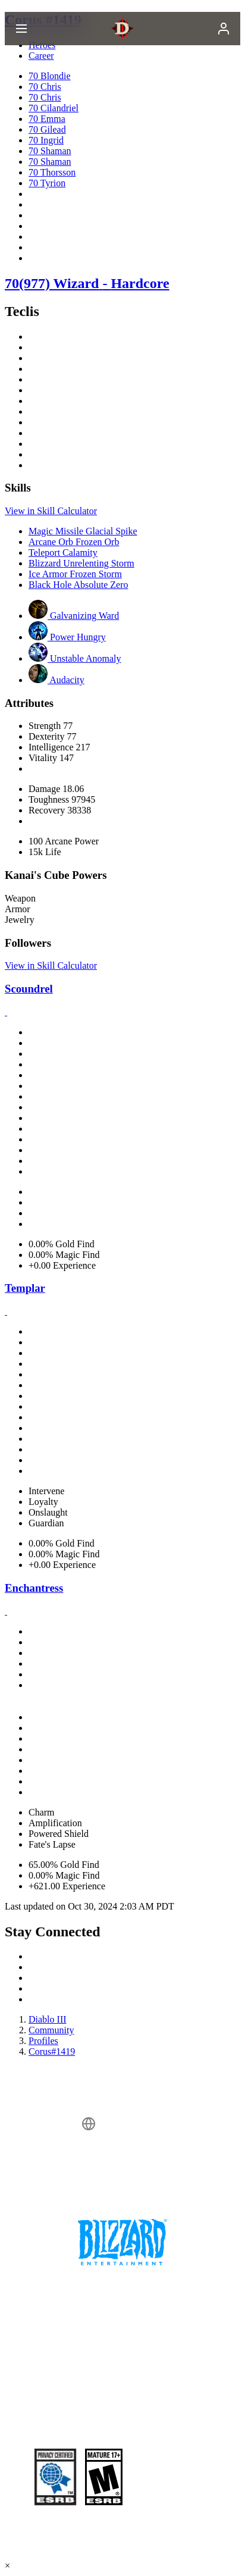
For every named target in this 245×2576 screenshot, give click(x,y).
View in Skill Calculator (51, 511)
